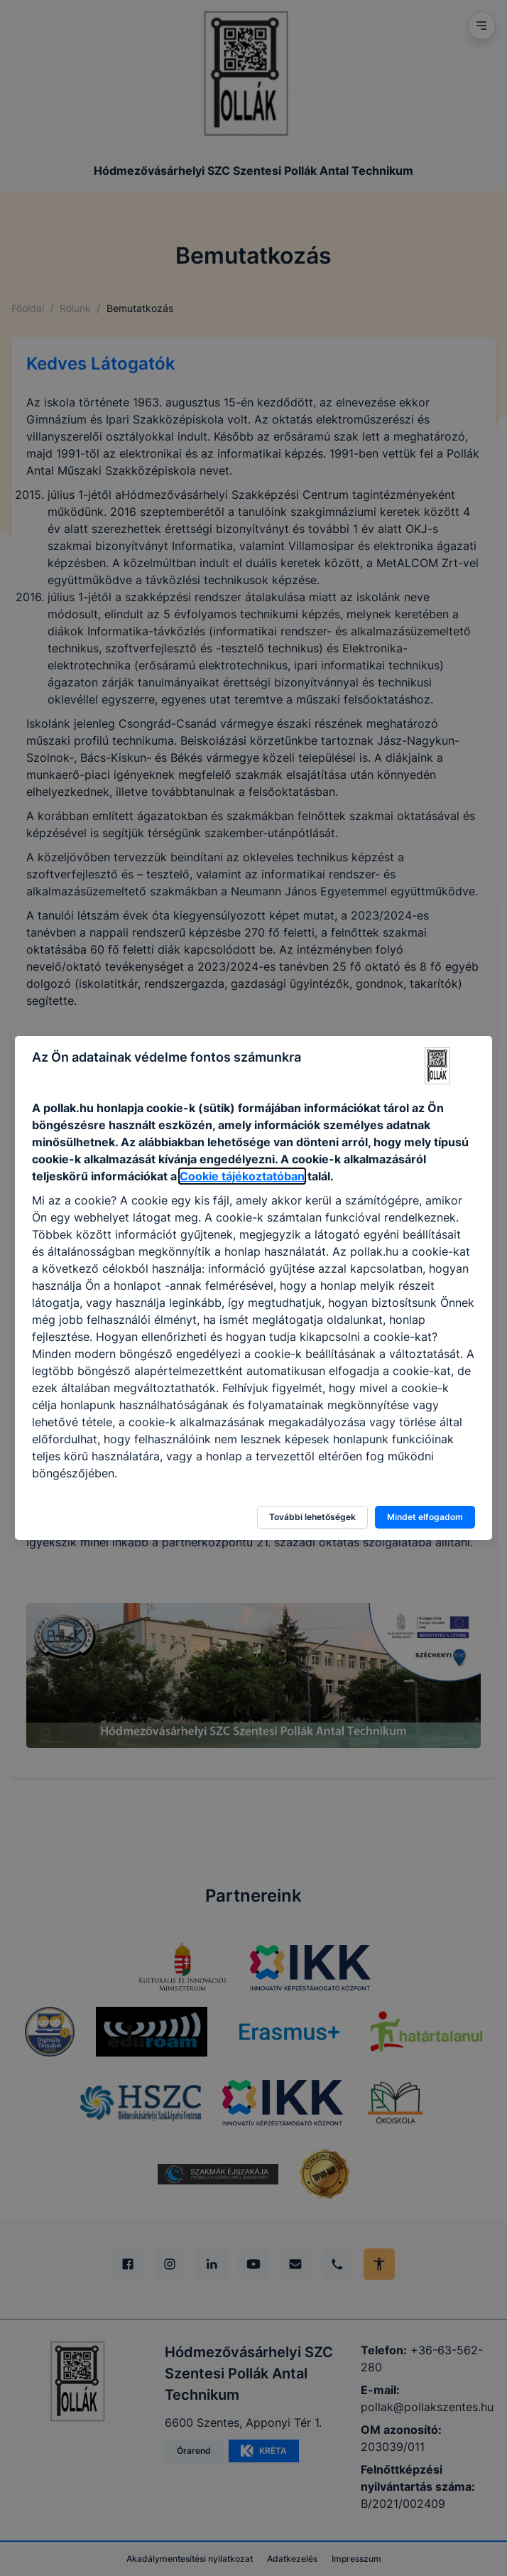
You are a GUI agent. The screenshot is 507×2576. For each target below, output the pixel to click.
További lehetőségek (312, 1516)
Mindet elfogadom (425, 1516)
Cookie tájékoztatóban (242, 1176)
